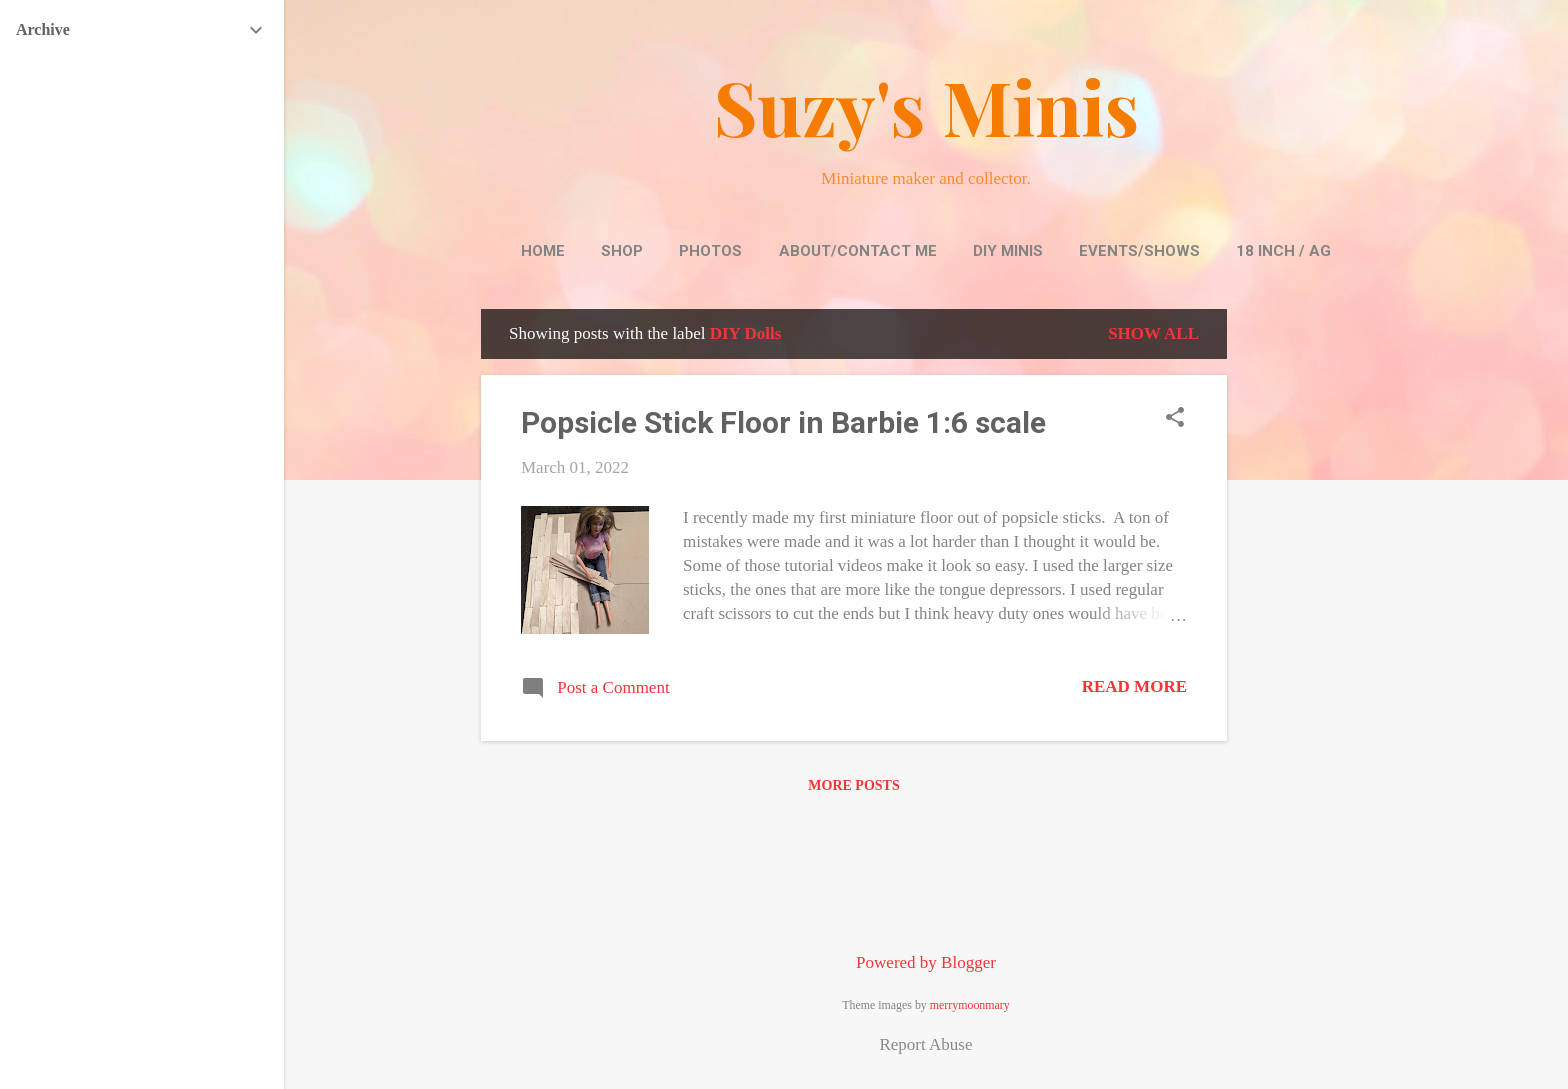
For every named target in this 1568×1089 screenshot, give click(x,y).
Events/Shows (1139, 251)
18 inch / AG (1283, 251)
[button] (1175, 419)
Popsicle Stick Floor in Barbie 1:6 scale (783, 422)
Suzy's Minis (926, 106)
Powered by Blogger (926, 962)
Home (543, 251)
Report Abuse (925, 1044)
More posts (853, 785)
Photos (710, 251)
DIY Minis (1008, 251)
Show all (1153, 333)
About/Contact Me (858, 251)
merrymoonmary (970, 1005)
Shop (622, 251)
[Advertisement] (1307, 609)
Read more (1134, 686)
